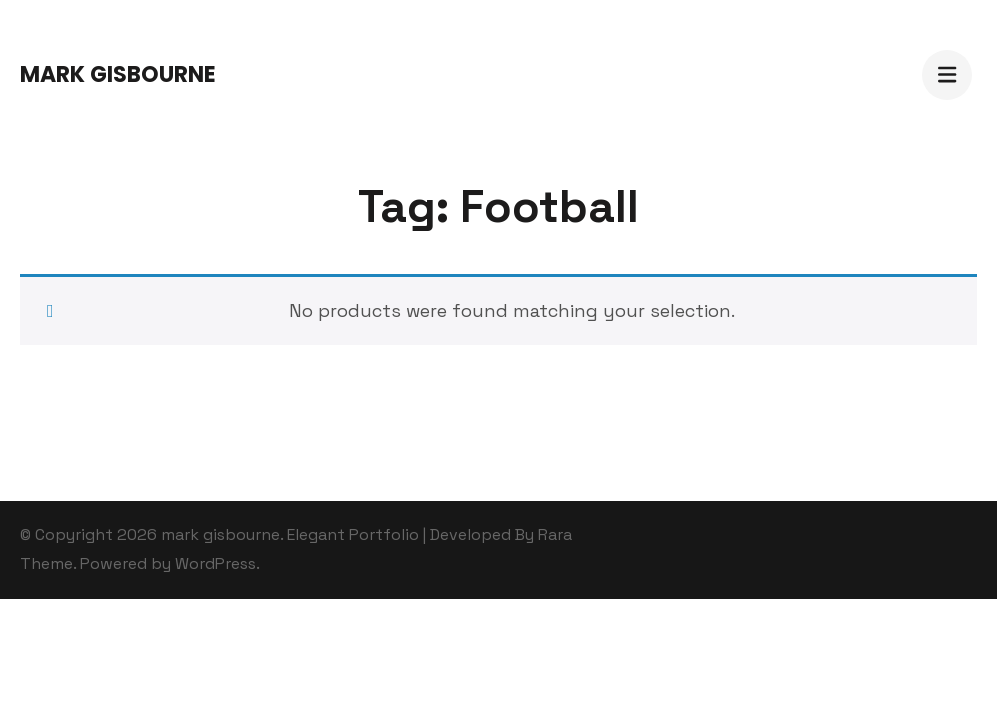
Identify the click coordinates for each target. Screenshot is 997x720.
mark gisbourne (118, 74)
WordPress (215, 563)
